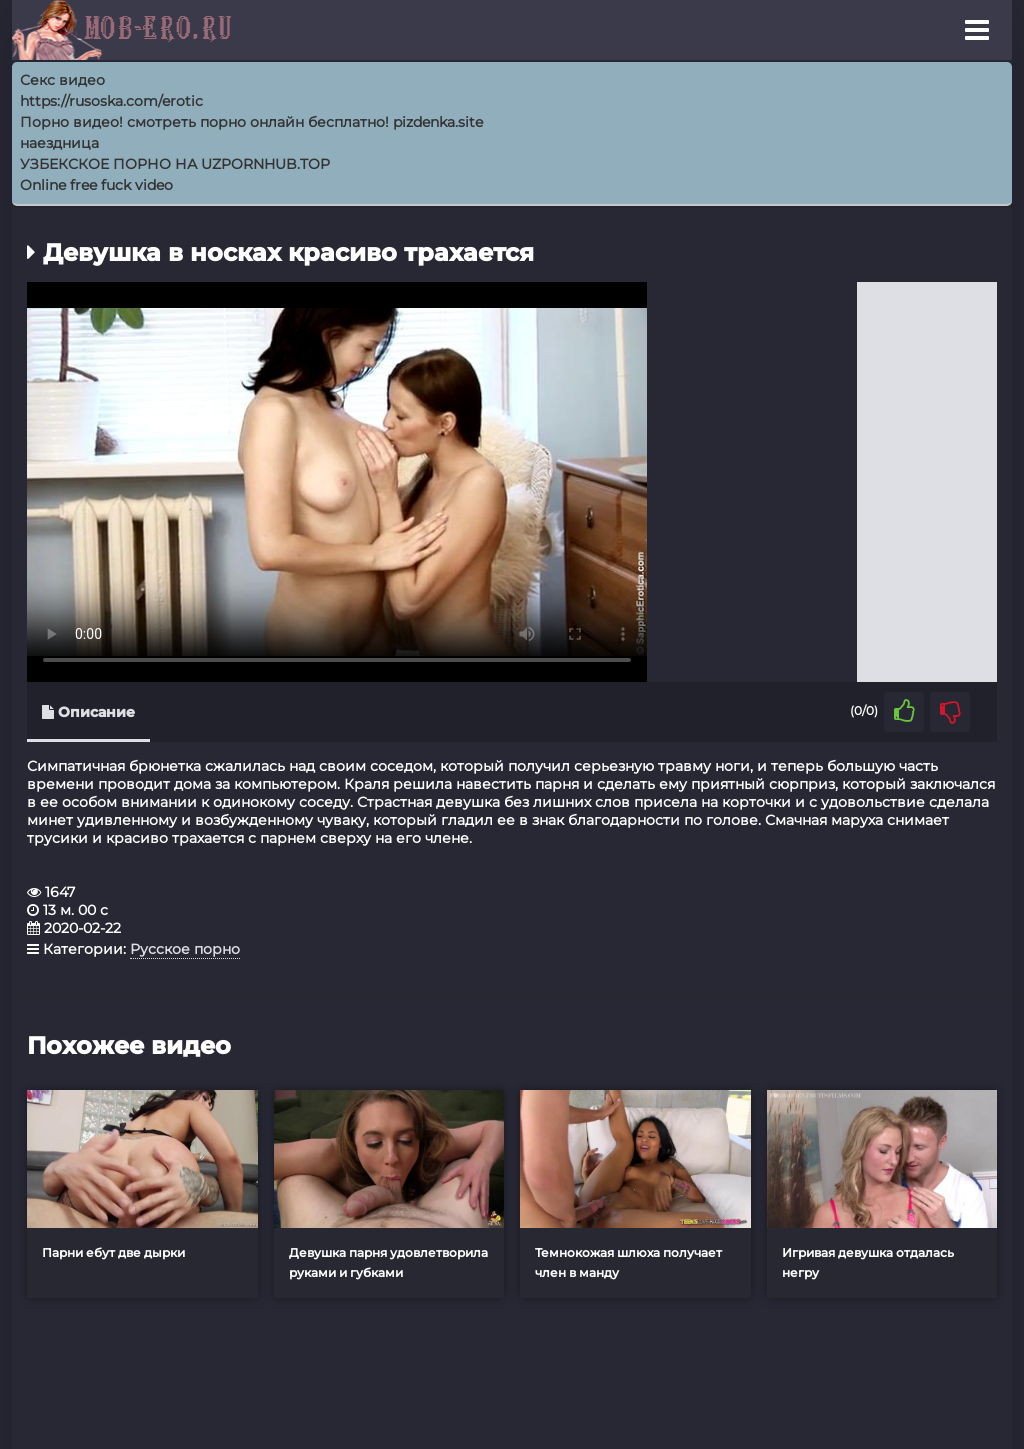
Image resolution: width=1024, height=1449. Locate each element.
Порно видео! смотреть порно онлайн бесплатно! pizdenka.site (251, 122)
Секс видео (62, 80)
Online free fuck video (96, 185)
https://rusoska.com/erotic (111, 101)
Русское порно (185, 949)
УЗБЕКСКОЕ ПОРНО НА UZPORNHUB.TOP (175, 164)
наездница (59, 143)
